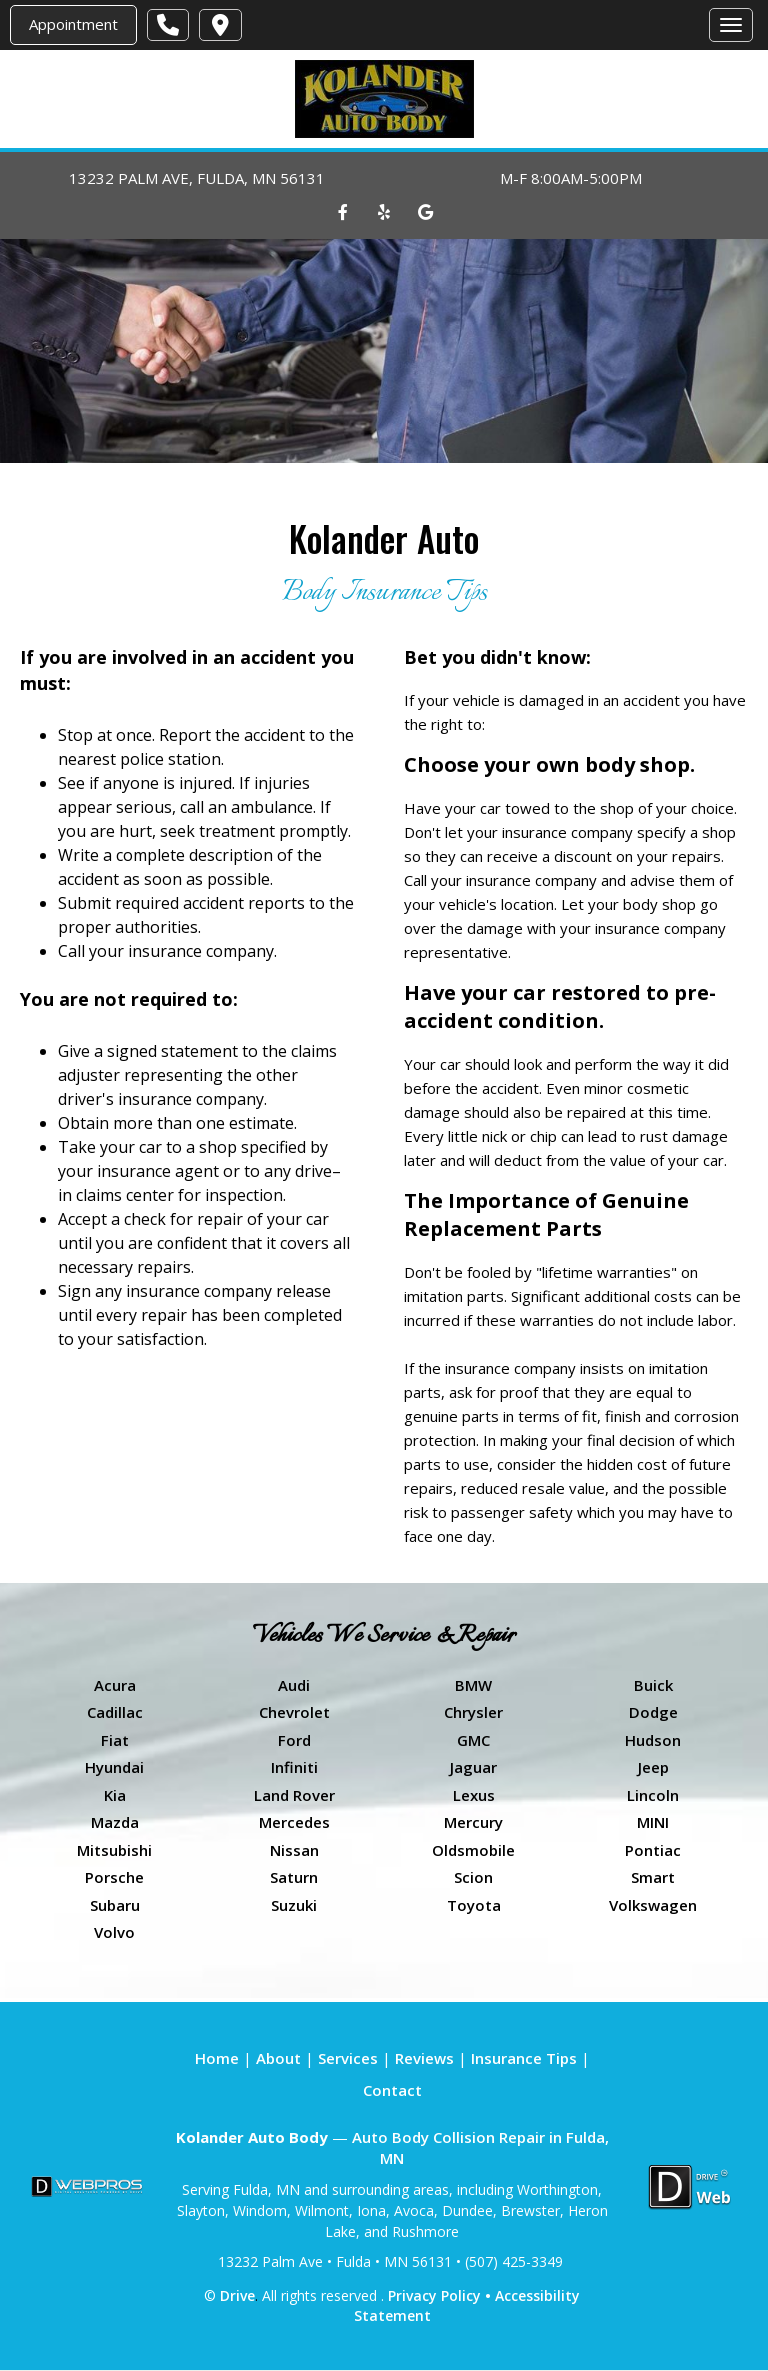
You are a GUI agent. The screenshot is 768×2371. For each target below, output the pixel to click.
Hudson (653, 1740)
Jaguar (473, 1767)
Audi (294, 1685)
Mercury (473, 1822)
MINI (653, 1822)
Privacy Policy (434, 2295)
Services (348, 2058)
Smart (653, 1877)
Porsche (114, 1877)
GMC (473, 1740)
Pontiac (653, 1850)
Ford (294, 1740)
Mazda (115, 1822)
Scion (473, 1877)
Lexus (474, 1795)
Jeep (653, 1767)
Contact (392, 2090)
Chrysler (473, 1712)
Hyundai (114, 1767)
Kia (115, 1795)
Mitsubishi (114, 1850)
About (278, 2058)
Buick (653, 1685)
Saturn (294, 1877)
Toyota (474, 1905)
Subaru (115, 1905)
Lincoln (653, 1795)
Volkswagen (653, 1905)
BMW (473, 1685)
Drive (237, 2295)
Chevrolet (294, 1712)
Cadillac (115, 1712)
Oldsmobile (473, 1850)
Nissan (294, 1850)
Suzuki (294, 1905)
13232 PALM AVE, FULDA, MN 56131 (197, 178)
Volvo (114, 1932)
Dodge (653, 1712)
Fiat (115, 1740)
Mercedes (294, 1822)
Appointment (73, 24)
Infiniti (294, 1767)
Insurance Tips (524, 2058)
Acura (115, 1685)
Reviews (424, 2058)
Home (217, 2058)
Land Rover (294, 1795)
